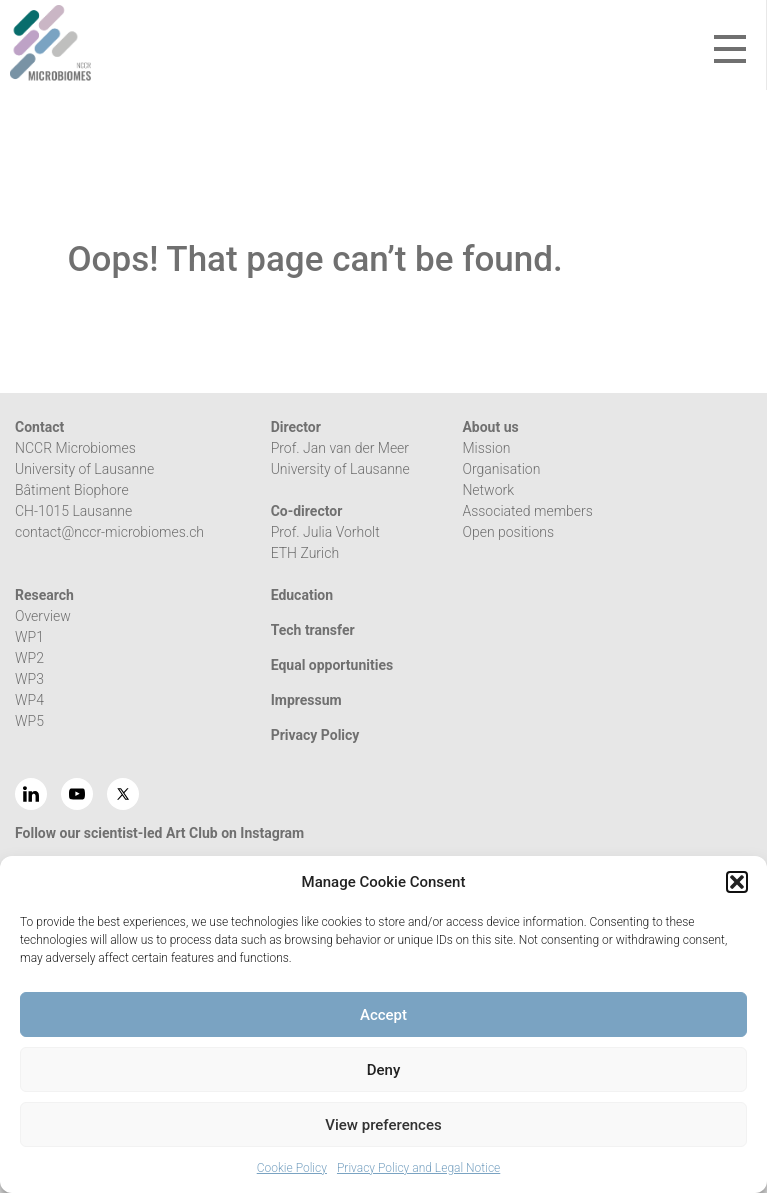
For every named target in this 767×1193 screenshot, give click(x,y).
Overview (43, 616)
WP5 (29, 721)
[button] (737, 882)
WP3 (29, 679)
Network (488, 490)
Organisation (501, 469)
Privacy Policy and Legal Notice (418, 1168)
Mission (486, 448)
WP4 (29, 700)
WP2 (29, 658)
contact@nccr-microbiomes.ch (109, 532)
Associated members (527, 511)
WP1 (29, 637)
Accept (383, 1015)
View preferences (383, 1125)
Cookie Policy (292, 1168)
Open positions (508, 532)
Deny (384, 1070)
